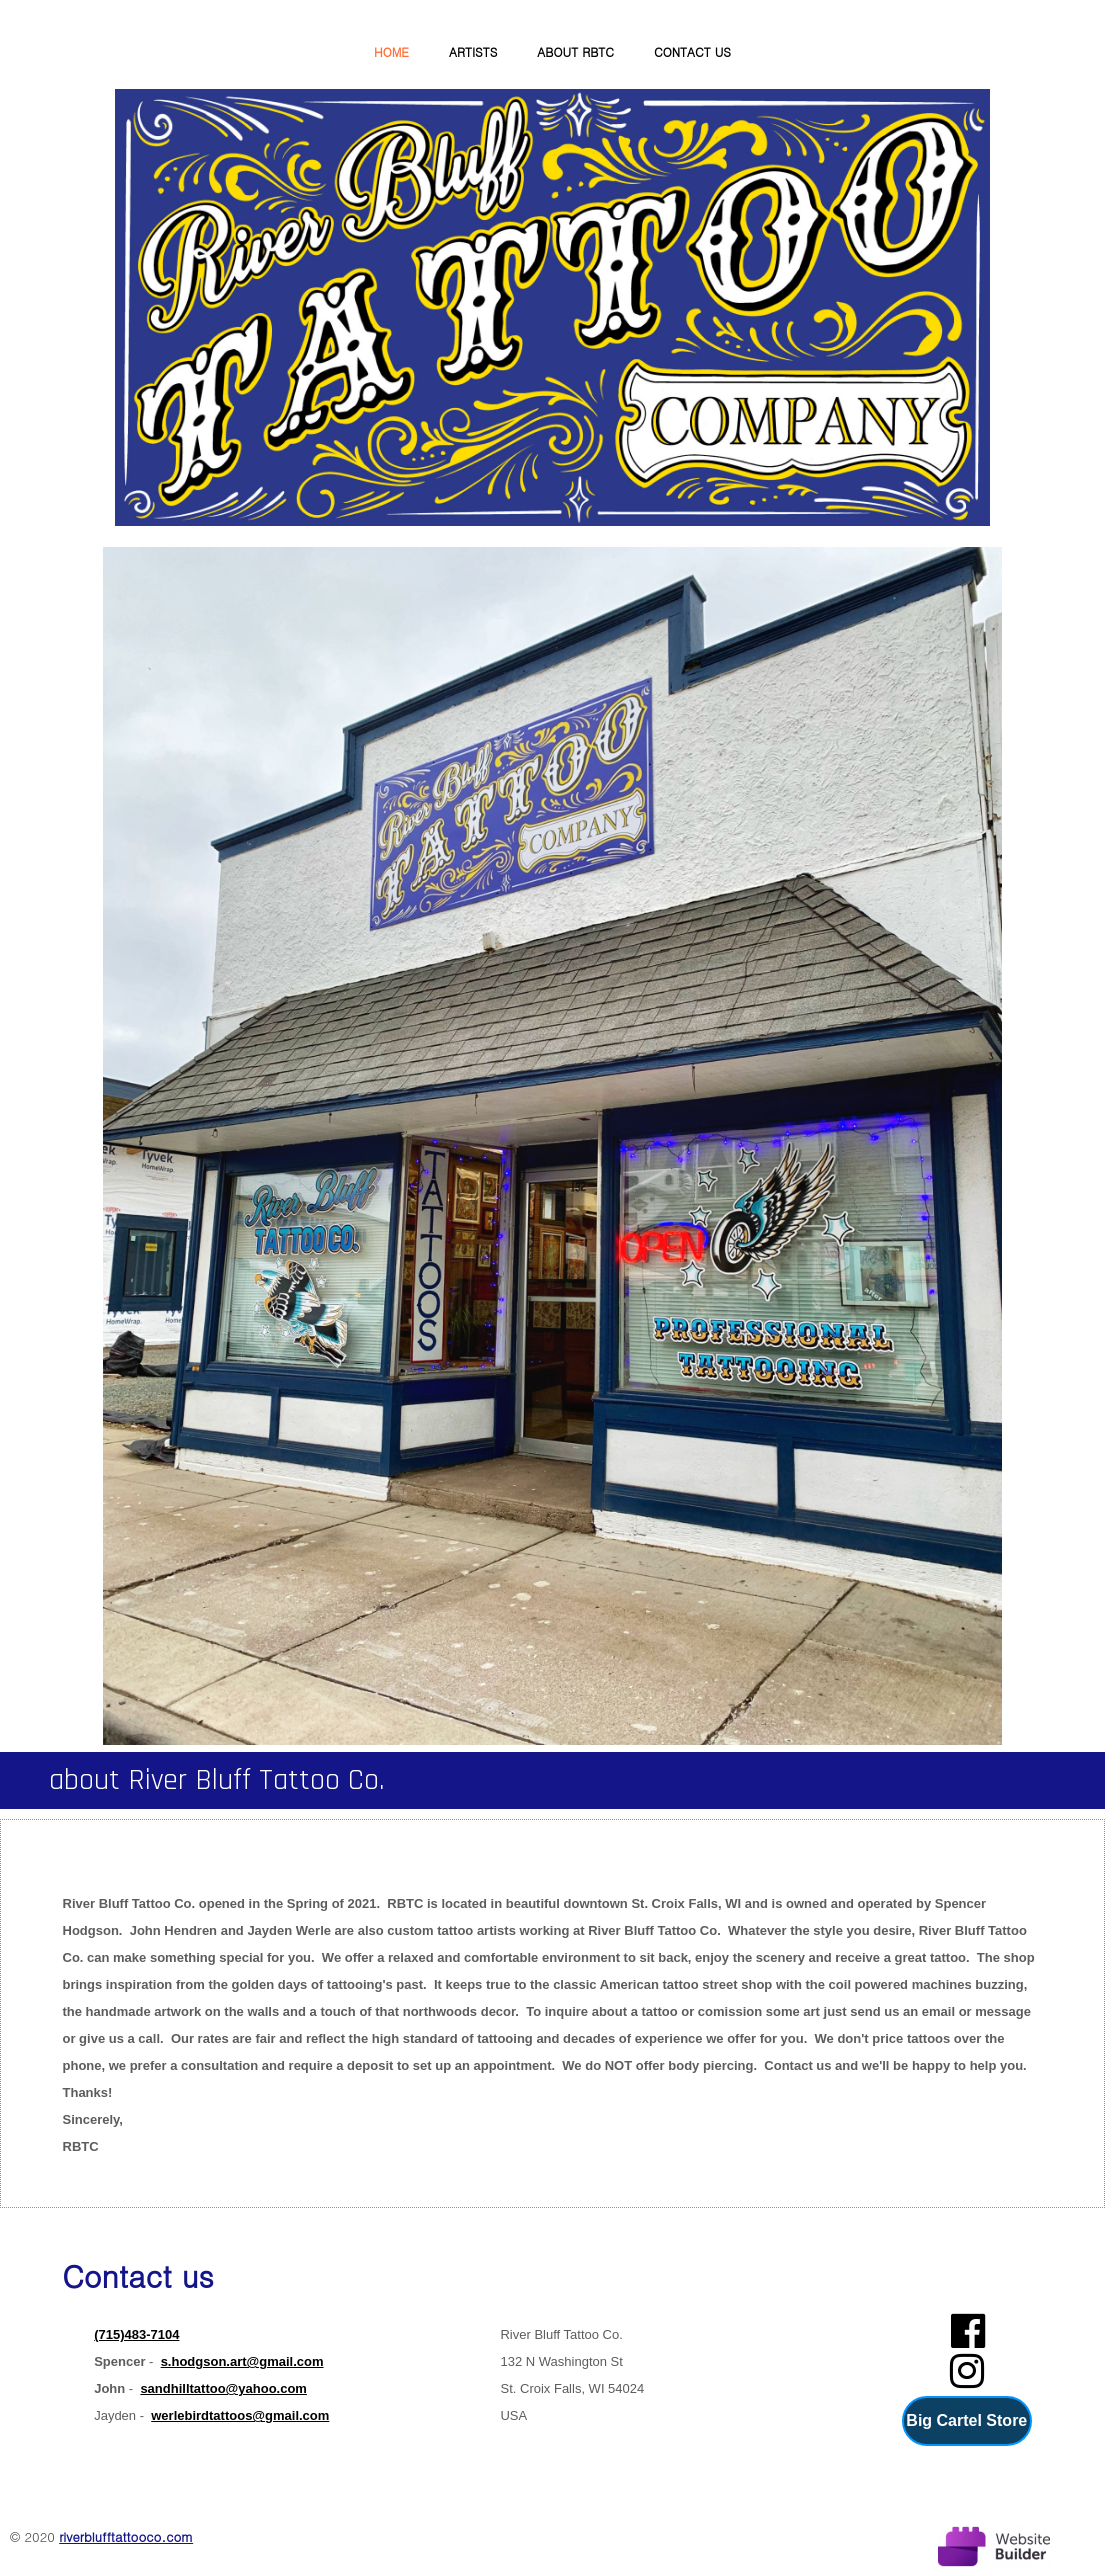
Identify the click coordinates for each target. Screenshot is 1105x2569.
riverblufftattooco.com (126, 2536)
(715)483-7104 (136, 2334)
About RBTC (575, 51)
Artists (473, 51)
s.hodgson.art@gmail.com (242, 2361)
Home (391, 51)
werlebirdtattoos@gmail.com (240, 2415)
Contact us (692, 51)
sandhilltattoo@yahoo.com (223, 2388)
